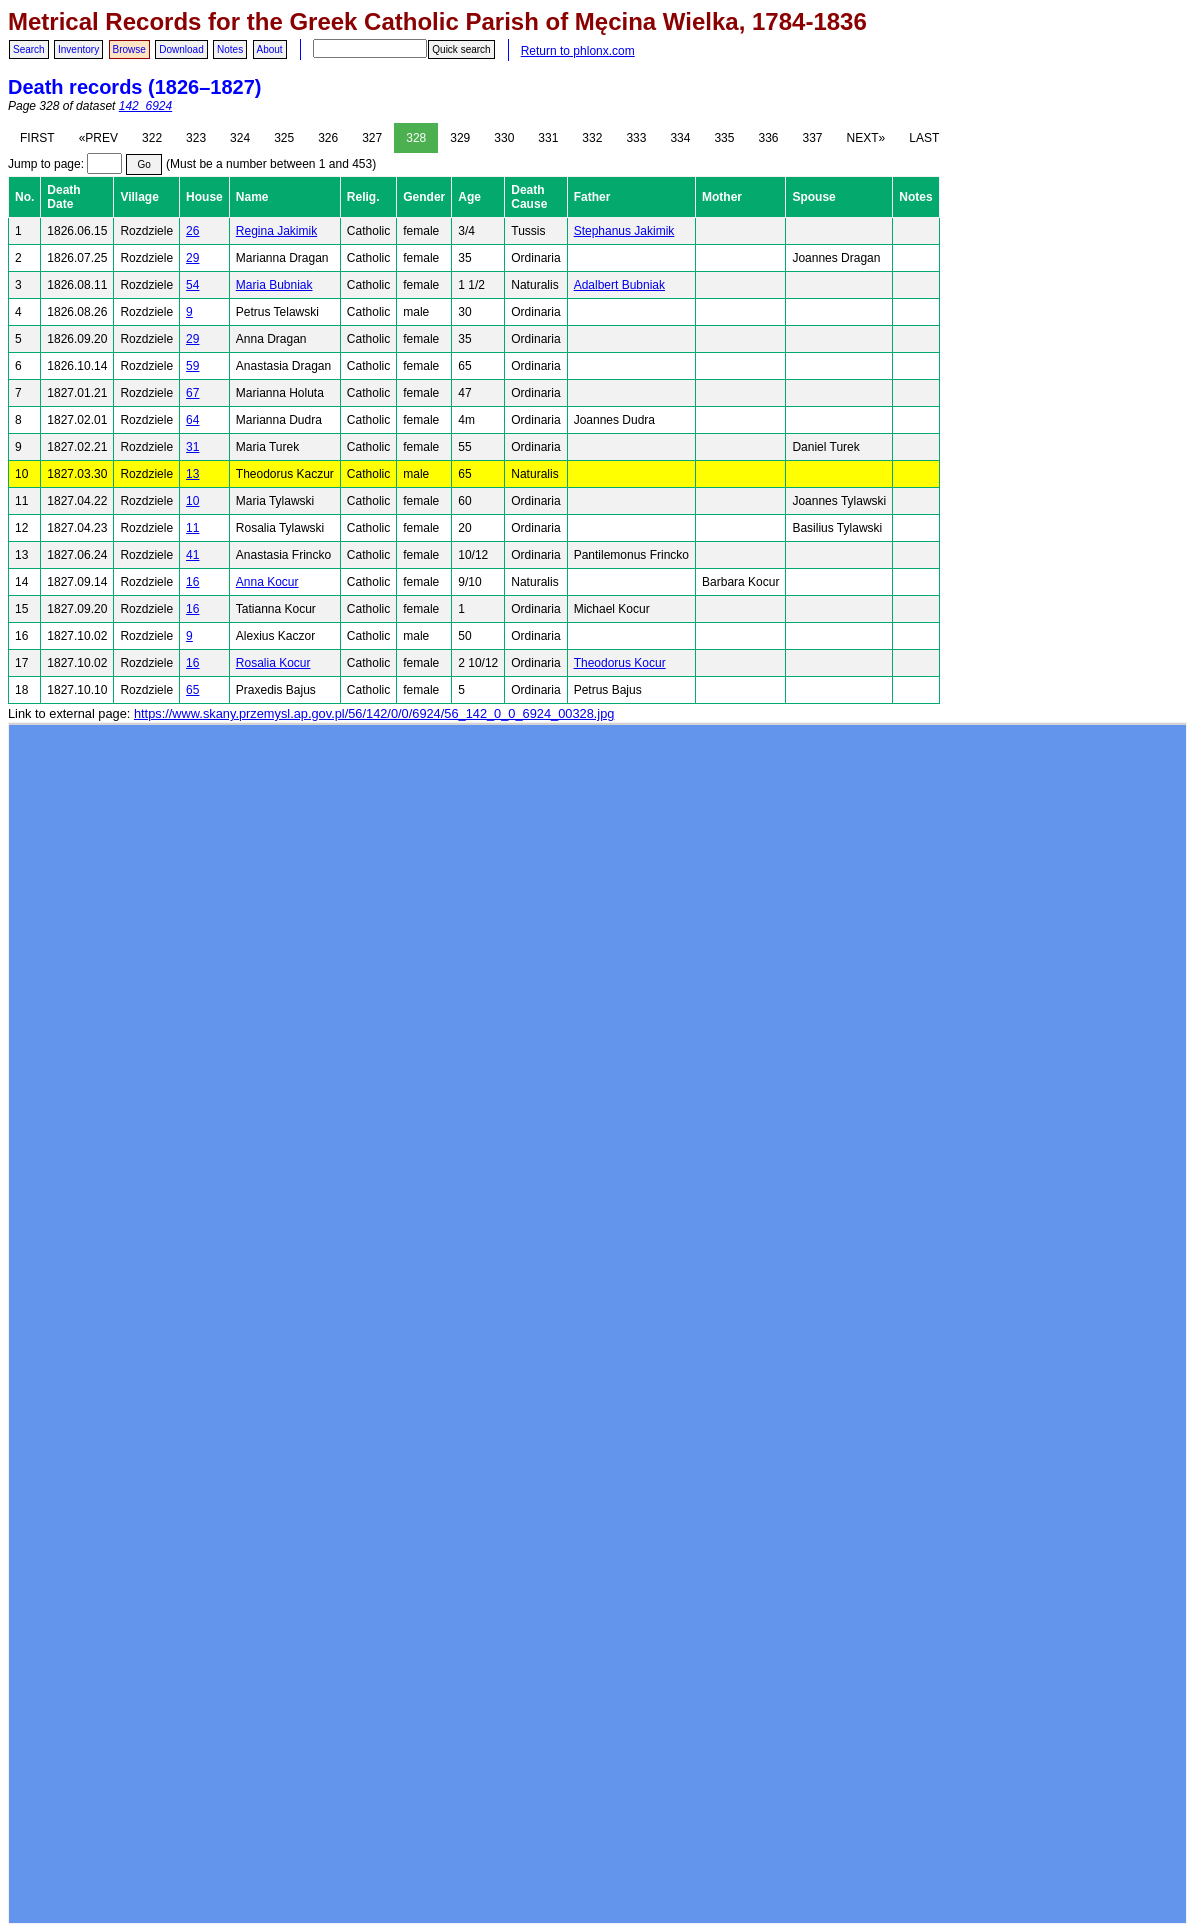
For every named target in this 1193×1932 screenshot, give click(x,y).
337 (813, 138)
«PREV (98, 138)
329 (460, 138)
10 (192, 501)
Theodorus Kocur (620, 663)
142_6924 (145, 106)
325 (284, 138)
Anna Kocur (267, 582)
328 (416, 138)
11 (192, 528)
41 (192, 555)
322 (152, 138)
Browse (129, 49)
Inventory (78, 49)
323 (196, 138)
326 (328, 138)
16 (192, 582)
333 (636, 138)
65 (192, 690)
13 (192, 474)
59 (192, 366)
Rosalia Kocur (273, 663)
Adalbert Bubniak (619, 285)
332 (592, 138)
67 (192, 393)
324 (240, 138)
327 (372, 138)
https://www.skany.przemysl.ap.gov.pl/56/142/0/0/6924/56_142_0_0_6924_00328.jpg (374, 713)
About (270, 49)
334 (680, 138)
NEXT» (866, 138)
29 (192, 258)
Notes (230, 49)
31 (192, 447)
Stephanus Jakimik (624, 231)
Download (181, 49)
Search (29, 49)
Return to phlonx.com (578, 51)
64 (192, 420)
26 (192, 231)
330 (504, 138)
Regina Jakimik (276, 231)
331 (548, 138)
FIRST (37, 138)
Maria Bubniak (274, 285)
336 (768, 138)
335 (724, 138)
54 (192, 285)
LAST (924, 138)
